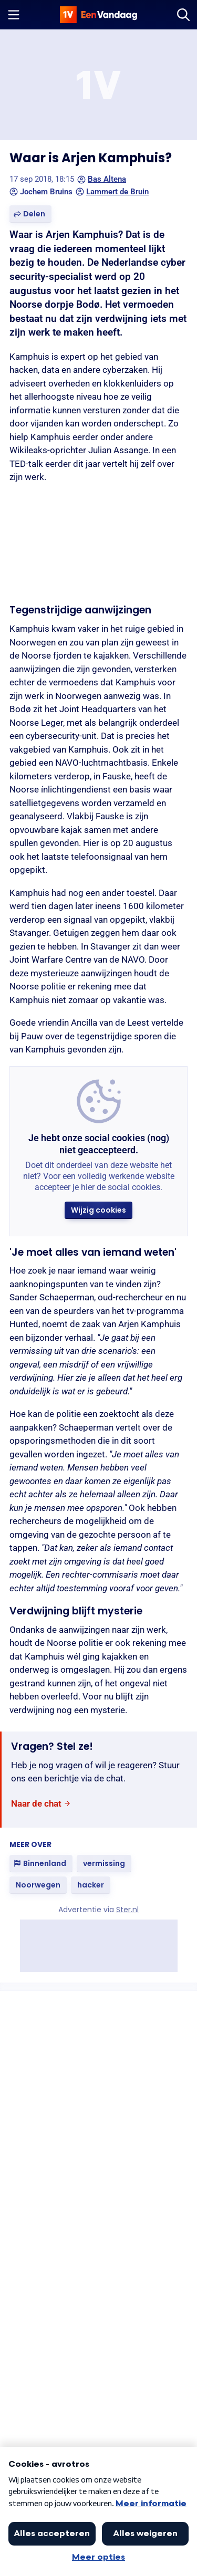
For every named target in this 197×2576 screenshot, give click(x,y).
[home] (99, 14)
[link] (41, 1803)
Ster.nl (127, 1909)
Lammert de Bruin (112, 191)
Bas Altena (101, 179)
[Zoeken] (183, 14)
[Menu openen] (13, 14)
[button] (30, 214)
